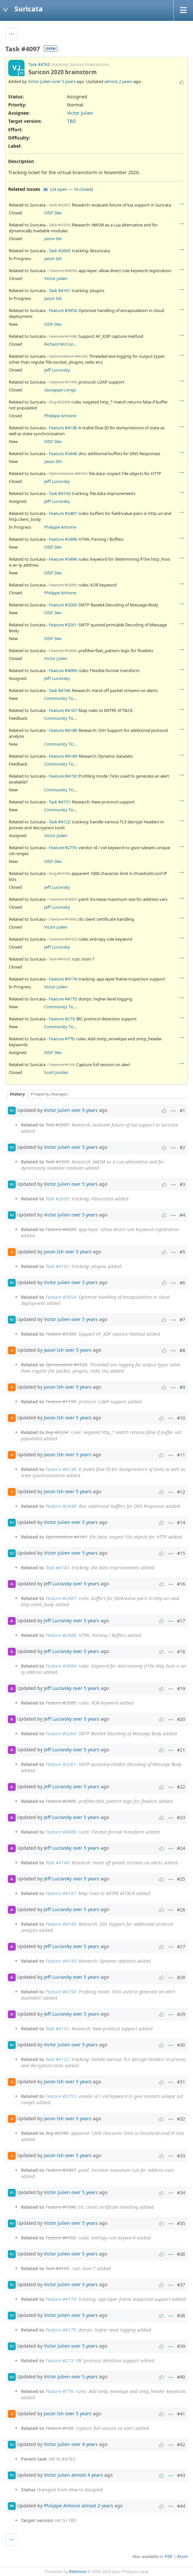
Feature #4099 (63, 270)
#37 (181, 2285)
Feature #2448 (63, 453)
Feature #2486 (63, 650)
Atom (182, 2556)
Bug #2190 (59, 873)
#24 (181, 1848)
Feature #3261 (63, 625)
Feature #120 (61, 1064)
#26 (181, 1910)
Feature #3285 (63, 585)
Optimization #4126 (68, 356)
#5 (182, 1252)
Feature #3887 (63, 899)
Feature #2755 (63, 847)
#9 (182, 1387)
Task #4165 (59, 959)
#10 (181, 1418)
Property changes (49, 1094)
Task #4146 (59, 690)
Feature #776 (61, 1039)
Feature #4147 (63, 710)
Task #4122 (59, 822)
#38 (181, 2315)
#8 (182, 1350)
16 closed (83, 189)
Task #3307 (59, 205)
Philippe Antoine (60, 416)
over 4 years (84, 2444)
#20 (181, 1719)
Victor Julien (39, 81)
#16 (181, 1584)
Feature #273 (61, 1019)
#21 (181, 1750)
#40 (181, 2377)
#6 (182, 1283)
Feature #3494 (63, 559)
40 (45, 189)
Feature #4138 (63, 428)
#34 (181, 2192)
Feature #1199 (63, 382)
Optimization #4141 (68, 473)
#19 (181, 1688)
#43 (181, 2475)
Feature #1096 (63, 919)
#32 (181, 2119)
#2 (182, 1147)
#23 (181, 1817)
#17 (181, 1621)
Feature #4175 (63, 999)
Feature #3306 (63, 336)
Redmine (77, 2571)
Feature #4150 (63, 776)
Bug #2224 (59, 402)
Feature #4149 (63, 756)
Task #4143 (59, 493)
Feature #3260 (63, 605)
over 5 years (64, 81)
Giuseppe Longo (60, 390)
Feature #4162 (63, 939)
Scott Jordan (56, 1072)
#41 (181, 2414)
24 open (59, 189)
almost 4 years (87, 2475)
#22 (181, 1787)
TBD (71, 121)
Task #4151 (59, 802)
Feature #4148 (63, 730)
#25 (181, 1879)
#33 (181, 2156)
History (17, 1094)
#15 (181, 1553)
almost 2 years (118, 81)
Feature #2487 (63, 513)
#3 (182, 1184)
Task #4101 (59, 290)
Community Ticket (62, 698)
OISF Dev (53, 213)
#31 (181, 2082)
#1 (182, 1110)
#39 (181, 2346)
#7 (182, 1319)
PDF (169, 2556)
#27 (181, 1946)
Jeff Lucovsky (57, 370)
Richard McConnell (62, 344)
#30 (181, 2045)
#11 (181, 1455)
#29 (181, 2014)
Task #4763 (39, 64)
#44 (181, 2506)
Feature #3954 (63, 310)
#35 (181, 2223)
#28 (181, 1977)
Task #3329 (59, 225)
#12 (181, 1492)
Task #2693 (59, 251)
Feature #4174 (63, 979)
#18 (181, 1651)
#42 (181, 2444)
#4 (182, 1215)
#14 (181, 1522)
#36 (181, 2254)
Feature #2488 (63, 539)
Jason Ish (53, 238)
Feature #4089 (63, 670)
